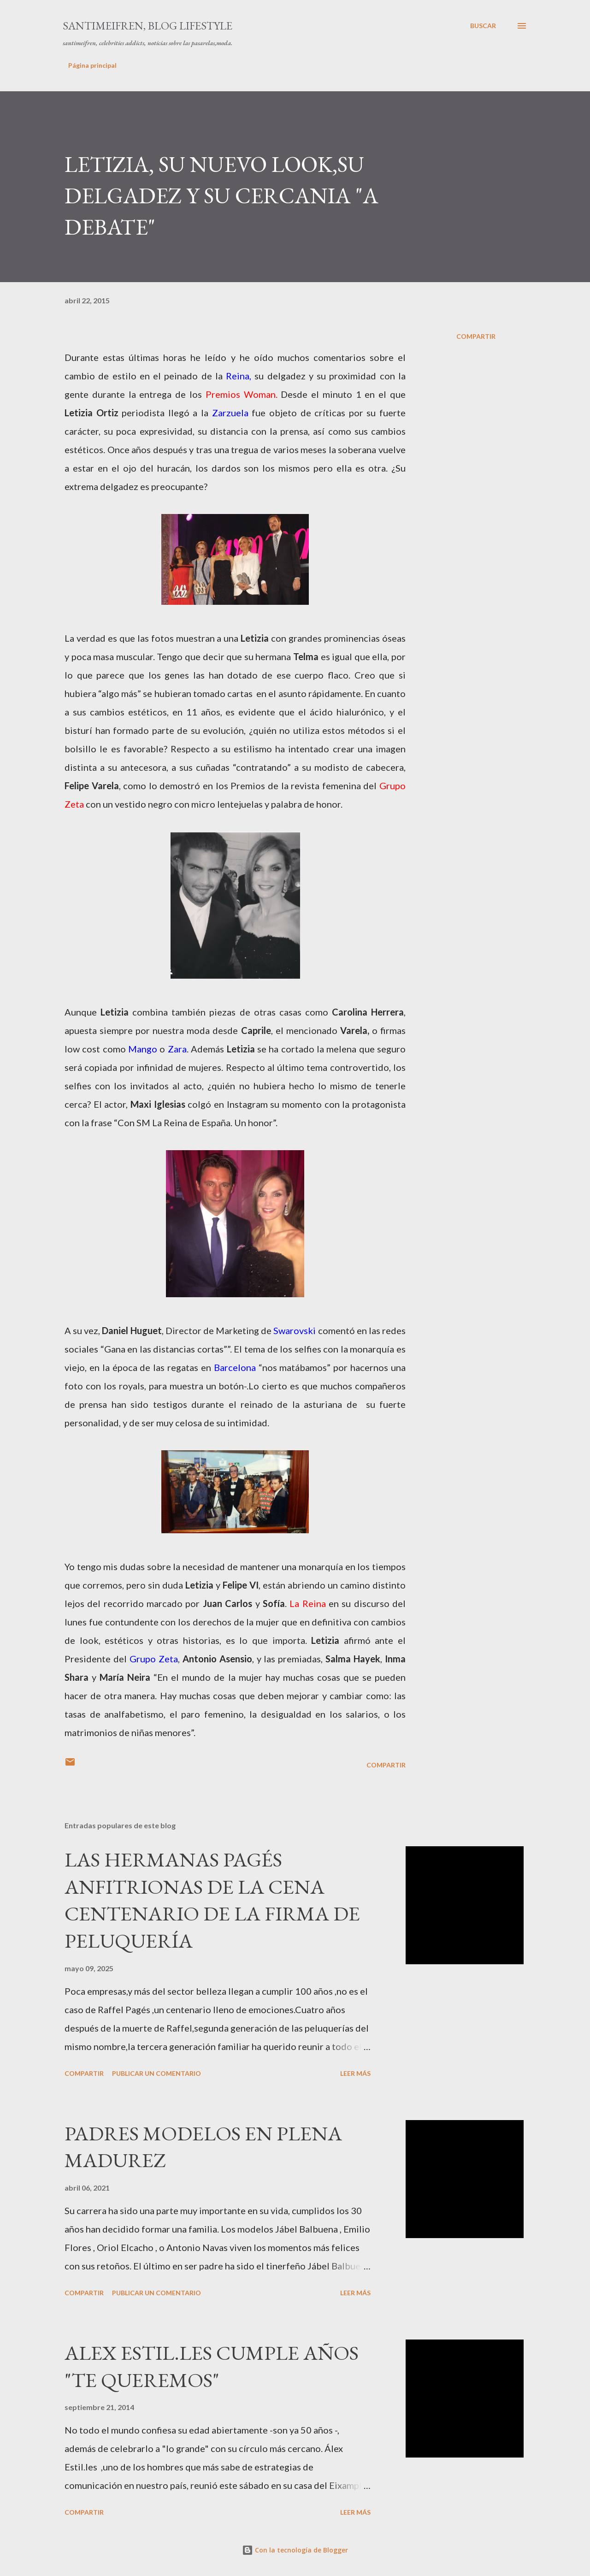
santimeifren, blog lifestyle (147, 25)
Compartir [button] (476, 336)
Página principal (92, 65)
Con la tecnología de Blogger (295, 2550)
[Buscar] (483, 25)
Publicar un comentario (156, 2073)
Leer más (355, 2073)
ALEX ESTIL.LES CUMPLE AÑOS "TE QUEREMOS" (212, 2366)
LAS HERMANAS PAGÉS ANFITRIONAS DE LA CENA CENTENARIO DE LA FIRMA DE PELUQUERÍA (212, 1900)
